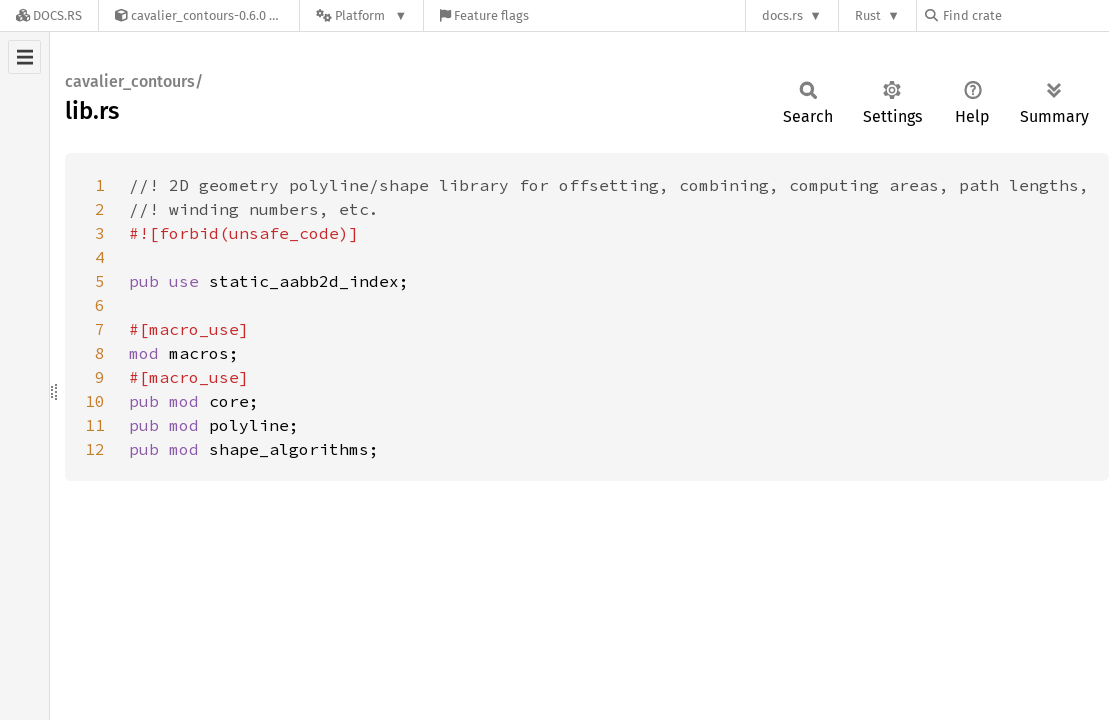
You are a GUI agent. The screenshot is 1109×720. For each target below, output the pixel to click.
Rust (868, 15)
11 (95, 425)
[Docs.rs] (49, 15)
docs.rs (782, 15)
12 (95, 449)
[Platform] (361, 15)
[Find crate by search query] (1025, 15)
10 (95, 401)
